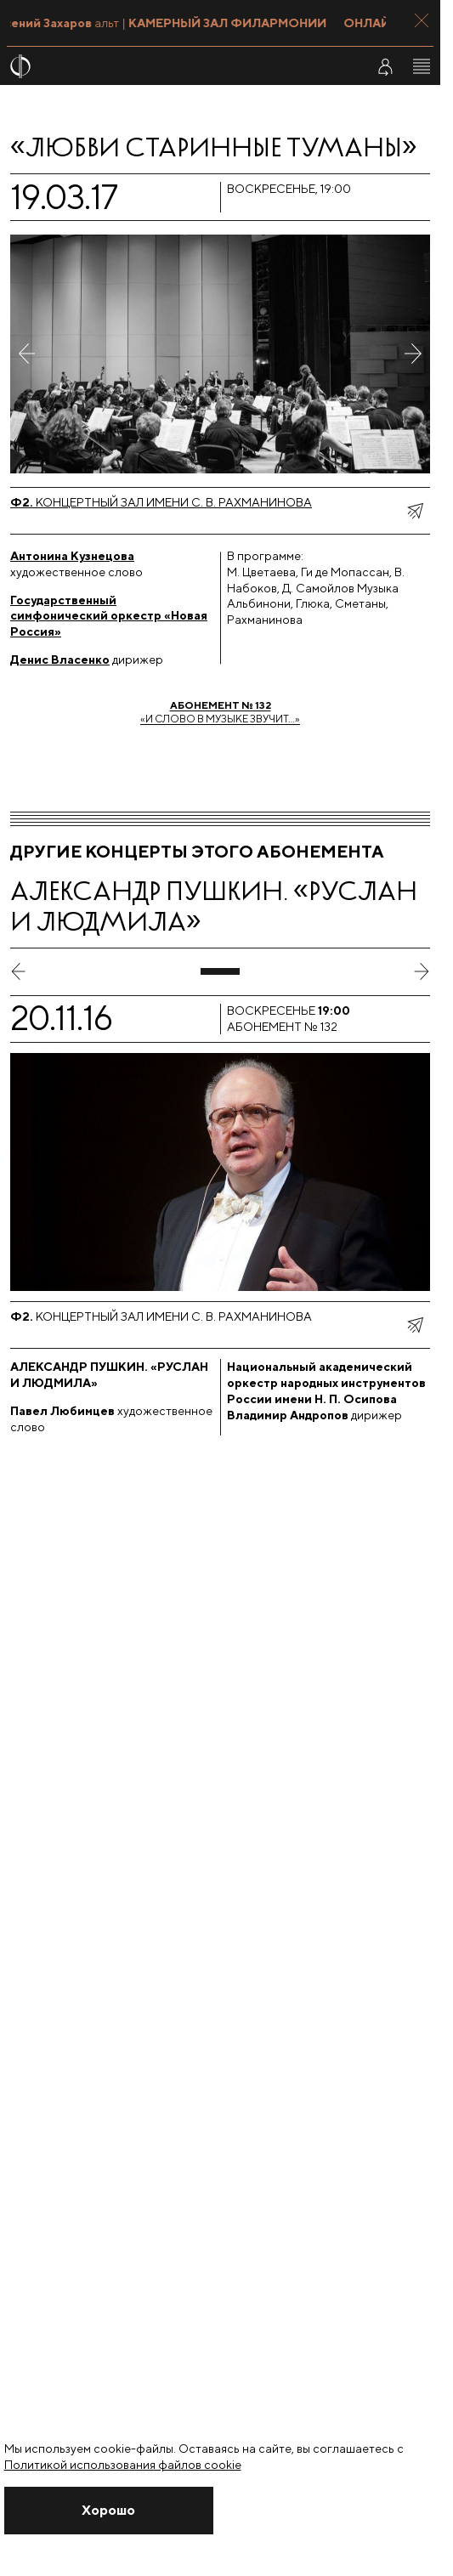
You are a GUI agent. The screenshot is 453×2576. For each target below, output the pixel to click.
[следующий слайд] (421, 971)
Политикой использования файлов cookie (122, 2464)
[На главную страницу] (177, 66)
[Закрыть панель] (421, 20)
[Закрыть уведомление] (109, 2510)
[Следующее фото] (413, 354)
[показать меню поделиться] (414, 510)
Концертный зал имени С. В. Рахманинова (161, 502)
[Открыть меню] (421, 66)
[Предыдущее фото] (27, 354)
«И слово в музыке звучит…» (220, 712)
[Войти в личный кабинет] (385, 66)
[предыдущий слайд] (18, 971)
